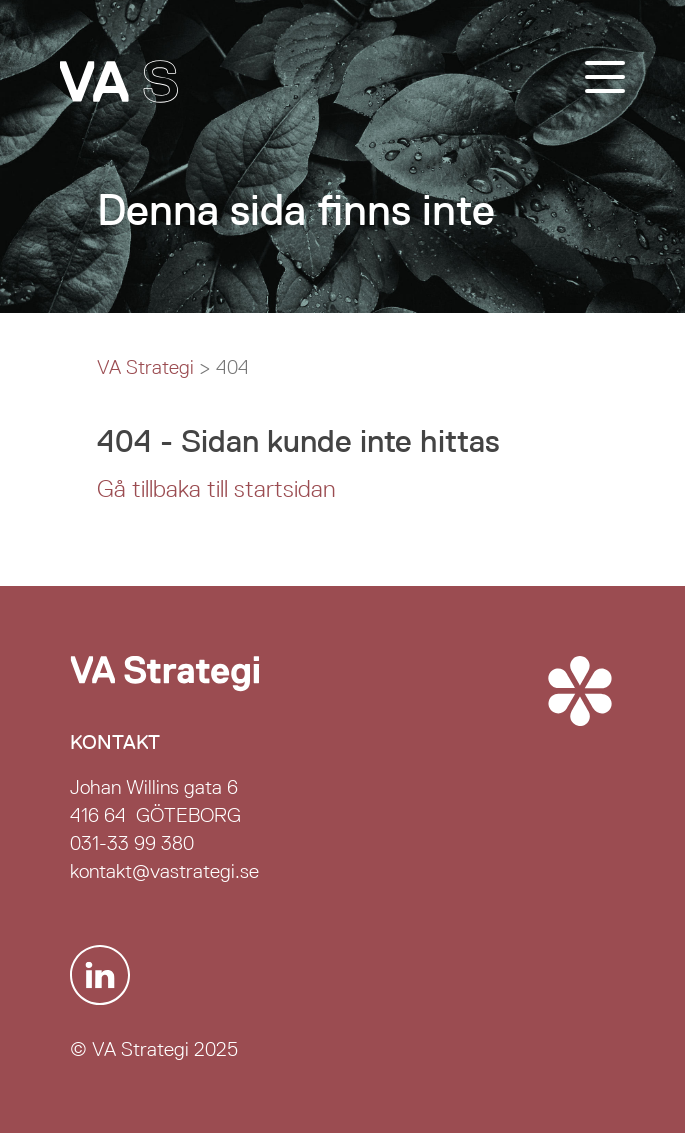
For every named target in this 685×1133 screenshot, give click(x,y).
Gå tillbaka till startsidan (216, 489)
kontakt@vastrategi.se (164, 871)
